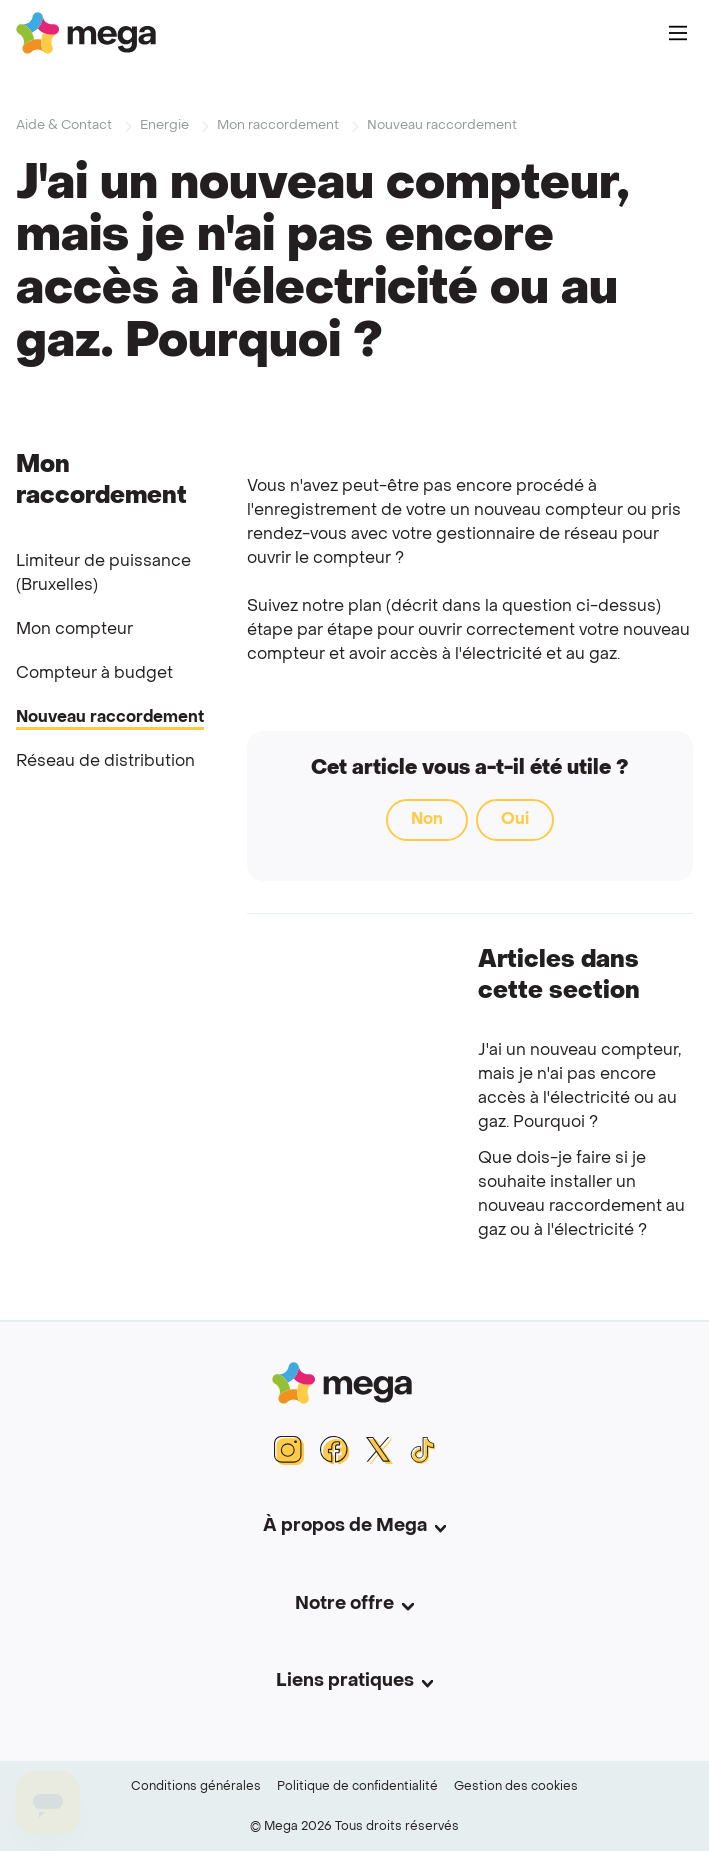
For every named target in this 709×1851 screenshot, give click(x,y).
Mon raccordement (278, 125)
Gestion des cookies (516, 1787)
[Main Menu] (678, 33)
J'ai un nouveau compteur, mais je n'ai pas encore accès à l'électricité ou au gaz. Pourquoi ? (579, 1087)
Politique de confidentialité (357, 1787)
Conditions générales (196, 1787)
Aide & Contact (64, 125)
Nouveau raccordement (442, 125)
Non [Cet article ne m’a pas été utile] (427, 820)
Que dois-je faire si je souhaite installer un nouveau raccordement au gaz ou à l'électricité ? (581, 1195)
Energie (164, 125)
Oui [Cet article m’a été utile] (515, 820)
